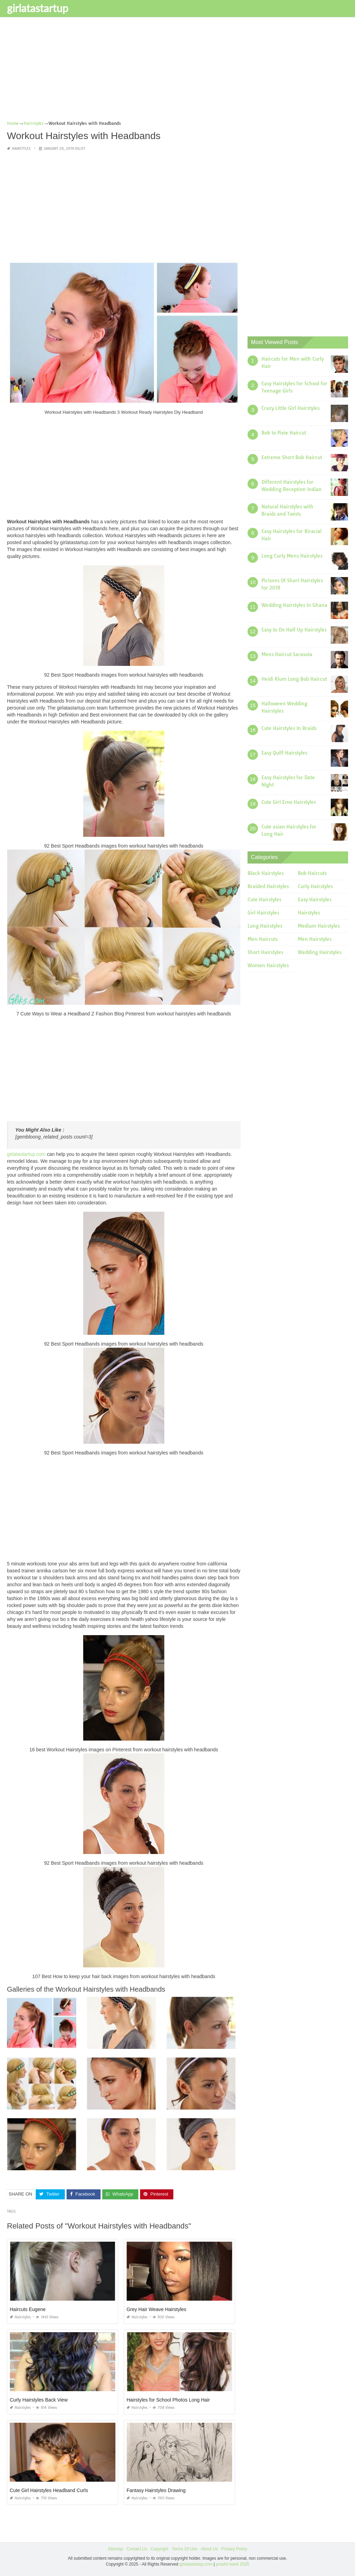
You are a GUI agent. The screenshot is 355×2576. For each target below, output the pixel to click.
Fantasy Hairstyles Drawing (156, 2490)
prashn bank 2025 (232, 2564)
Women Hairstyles (268, 965)
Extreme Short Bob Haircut (291, 457)
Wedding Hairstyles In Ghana (294, 605)
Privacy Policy (234, 2548)
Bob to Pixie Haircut (283, 433)
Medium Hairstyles (319, 926)
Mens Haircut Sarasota (286, 654)
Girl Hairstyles (263, 913)
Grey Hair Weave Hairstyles (156, 2309)
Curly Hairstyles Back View (39, 2399)
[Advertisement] (177, 71)
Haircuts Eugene (28, 2309)
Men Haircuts (263, 939)
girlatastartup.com (26, 1154)
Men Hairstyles (314, 939)
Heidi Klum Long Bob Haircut (294, 679)
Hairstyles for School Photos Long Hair (168, 2399)
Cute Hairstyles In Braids (289, 728)
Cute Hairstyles (264, 899)
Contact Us (137, 2548)
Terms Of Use (184, 2548)
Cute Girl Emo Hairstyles (288, 802)
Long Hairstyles (265, 926)
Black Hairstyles (266, 873)
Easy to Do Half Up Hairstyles (294, 630)
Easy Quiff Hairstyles (284, 753)
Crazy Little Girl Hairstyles (290, 408)
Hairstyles (21, 148)
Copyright (159, 2548)
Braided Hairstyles (268, 886)
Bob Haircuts (312, 873)
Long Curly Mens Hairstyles (291, 556)
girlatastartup (37, 8)
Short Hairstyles (265, 952)
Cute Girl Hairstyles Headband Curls (49, 2490)
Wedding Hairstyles (319, 952)
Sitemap (115, 2548)
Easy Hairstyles (314, 899)
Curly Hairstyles (315, 886)
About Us (209, 2548)
